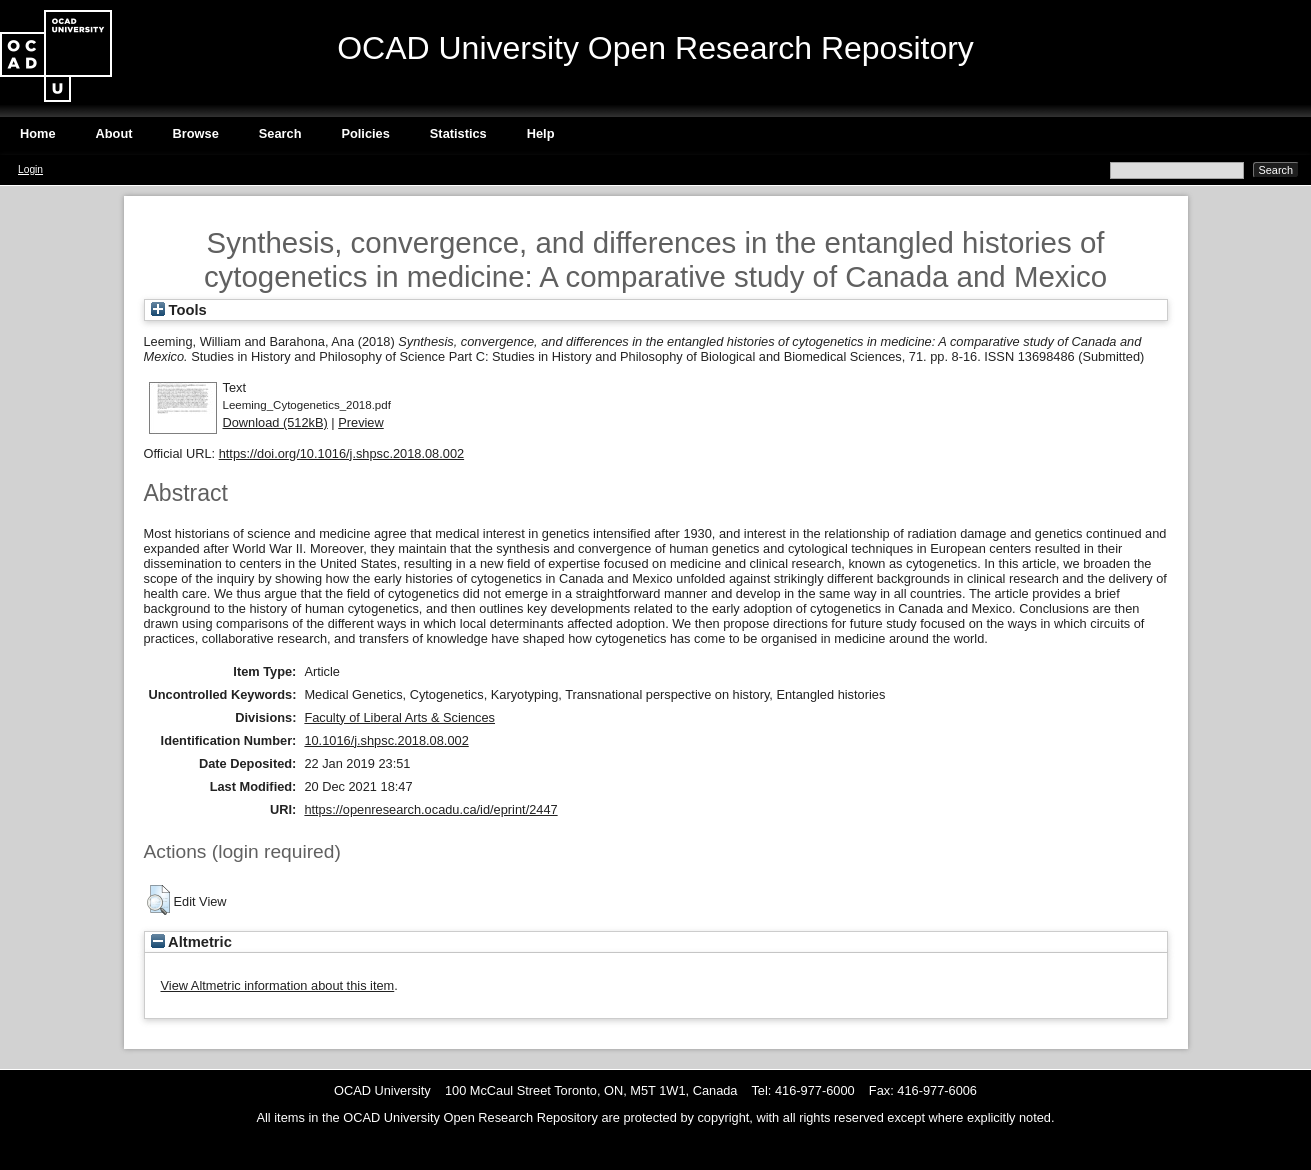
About (114, 133)
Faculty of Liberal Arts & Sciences (399, 717)
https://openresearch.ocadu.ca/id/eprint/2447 (430, 809)
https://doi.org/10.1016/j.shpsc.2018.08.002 (341, 453)
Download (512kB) (275, 422)
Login (30, 169)
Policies (365, 133)
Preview (361, 422)
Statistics (458, 133)
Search (280, 133)
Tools (179, 310)
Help (541, 133)
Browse (196, 133)
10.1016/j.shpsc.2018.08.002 (386, 740)
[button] (158, 900)
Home (38, 133)
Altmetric (191, 942)
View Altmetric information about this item (278, 985)
